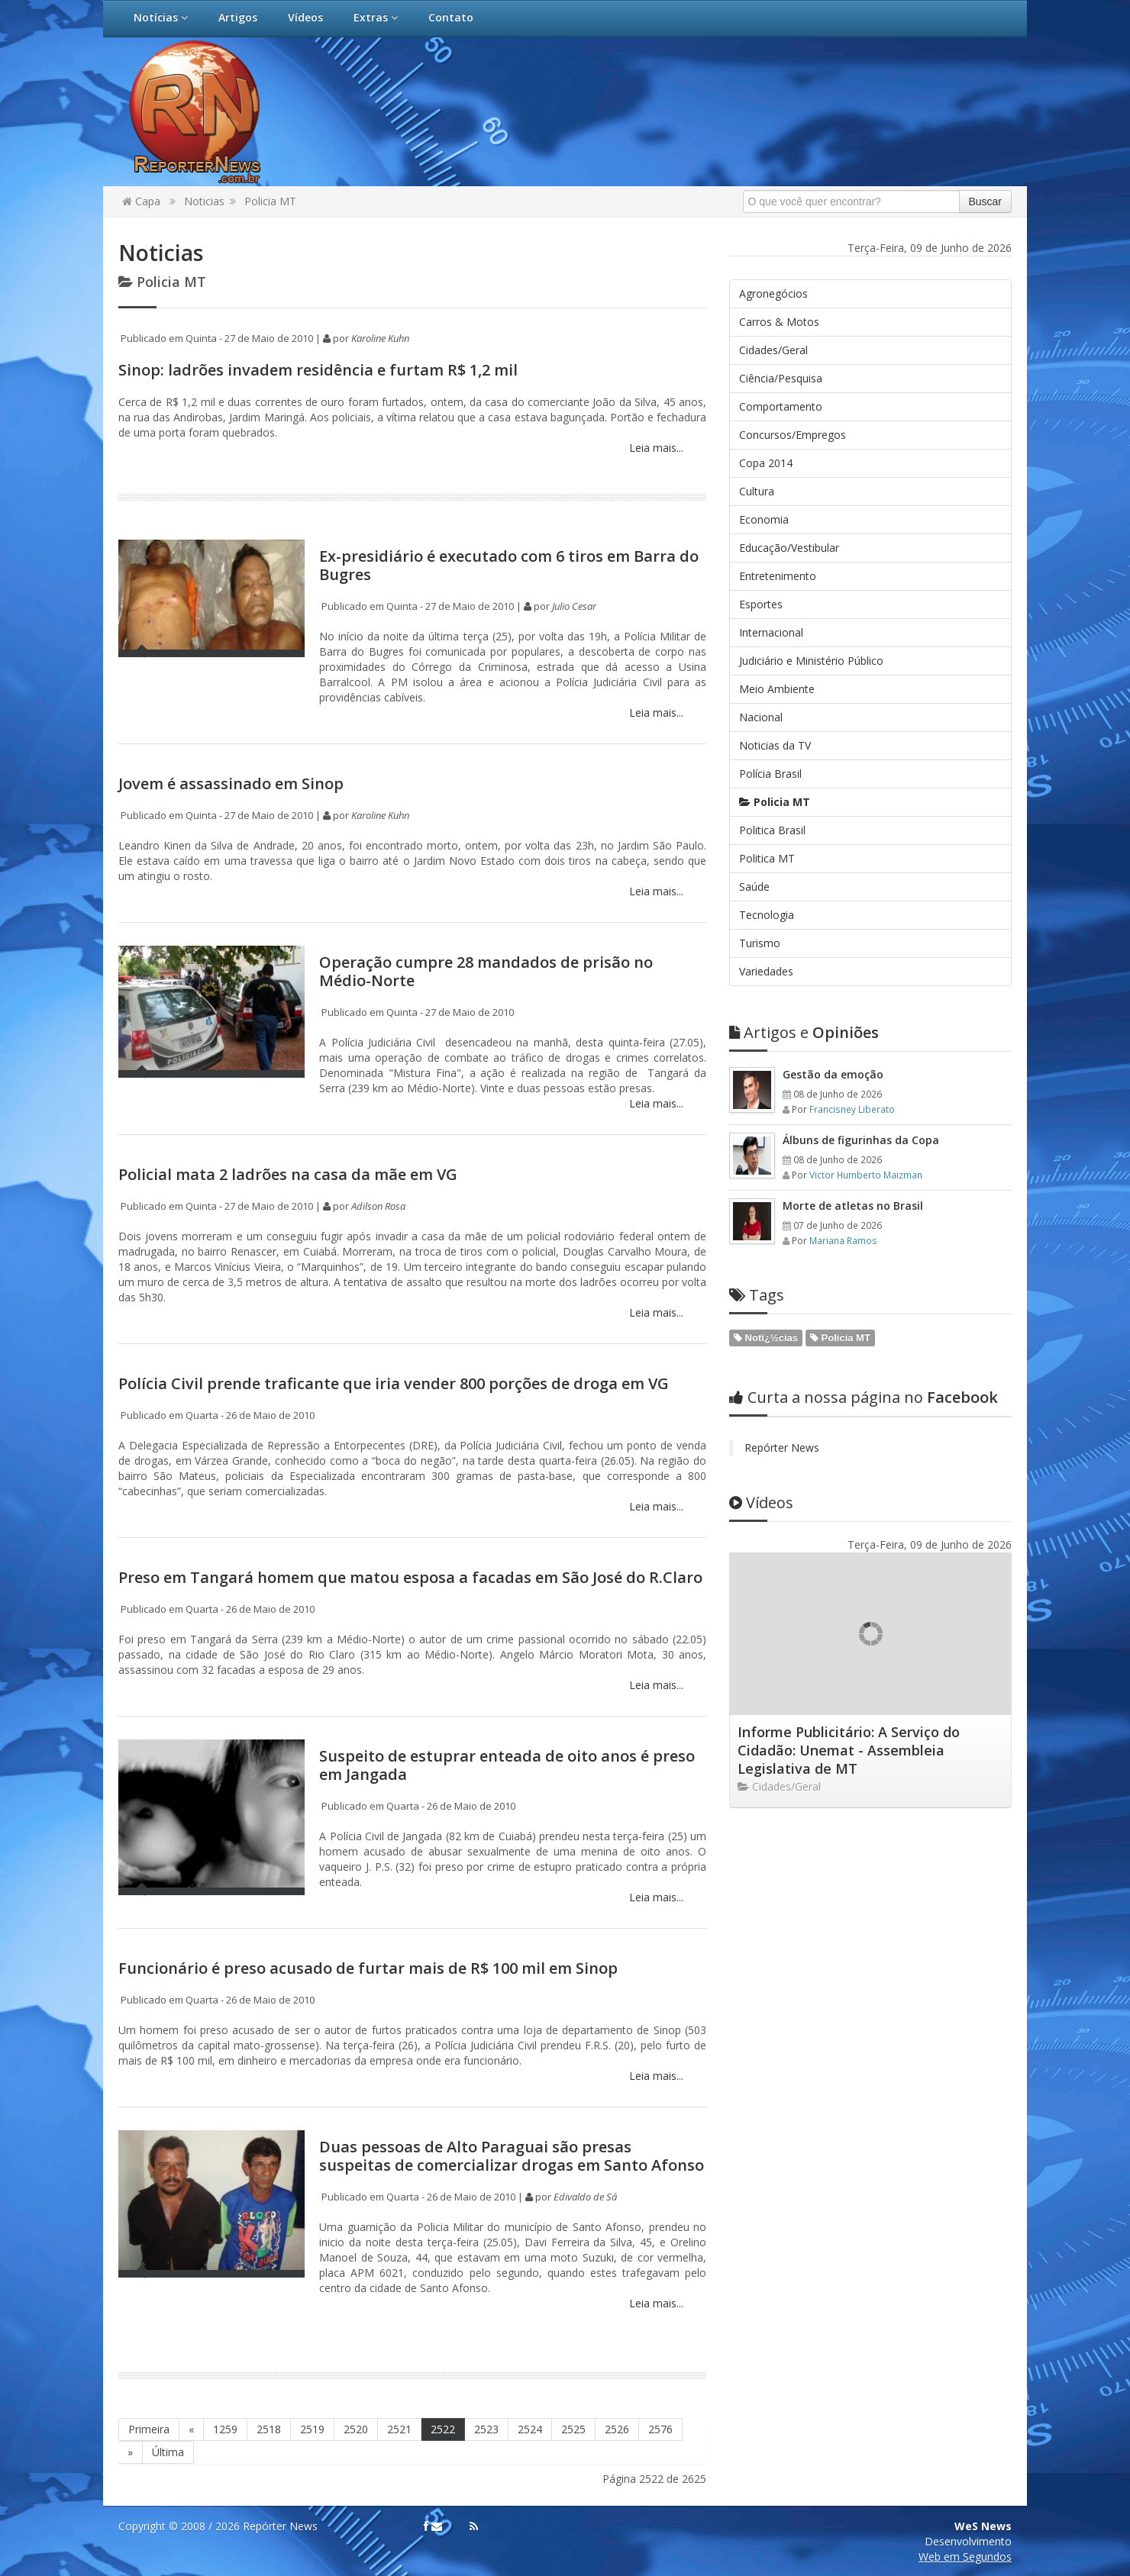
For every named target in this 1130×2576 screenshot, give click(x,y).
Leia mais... (654, 447)
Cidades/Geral (773, 350)
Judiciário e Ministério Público (811, 660)
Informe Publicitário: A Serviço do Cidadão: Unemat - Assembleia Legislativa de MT (849, 1750)
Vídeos (305, 17)
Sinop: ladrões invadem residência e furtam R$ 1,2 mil (318, 369)
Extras (376, 17)
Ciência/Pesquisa (780, 378)
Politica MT (767, 858)
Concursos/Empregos (792, 434)
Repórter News (781, 1447)
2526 (617, 2429)
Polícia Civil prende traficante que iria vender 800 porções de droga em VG (393, 1383)
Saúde (754, 886)
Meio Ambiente (777, 689)
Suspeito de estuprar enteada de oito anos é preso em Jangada (507, 1765)
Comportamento (780, 406)
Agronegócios (773, 293)
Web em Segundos (965, 2556)
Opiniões (804, 1032)
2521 (399, 2429)
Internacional (771, 632)
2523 (486, 2429)
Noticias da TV (775, 745)
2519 (312, 2429)
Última (168, 2452)
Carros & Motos (779, 321)
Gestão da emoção (833, 1074)
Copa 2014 (766, 463)
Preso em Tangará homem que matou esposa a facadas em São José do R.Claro (410, 1577)
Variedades (766, 971)
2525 (573, 2429)
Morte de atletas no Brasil (853, 1205)
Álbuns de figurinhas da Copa (861, 1140)
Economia (764, 519)
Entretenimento (777, 576)
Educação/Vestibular (789, 547)
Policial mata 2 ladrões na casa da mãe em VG (287, 1174)
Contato (450, 17)
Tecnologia (766, 915)
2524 (530, 2429)
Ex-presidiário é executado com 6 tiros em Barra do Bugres (509, 565)
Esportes (761, 604)
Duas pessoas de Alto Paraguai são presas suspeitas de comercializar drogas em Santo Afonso (511, 2155)
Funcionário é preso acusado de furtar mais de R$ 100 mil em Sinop (368, 1968)
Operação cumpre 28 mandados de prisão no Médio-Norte (486, 971)
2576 (660, 2429)
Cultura (756, 491)
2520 (356, 2429)
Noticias (204, 201)
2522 (443, 2429)
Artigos (237, 17)
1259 (225, 2429)
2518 (269, 2429)
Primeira (149, 2429)
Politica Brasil (772, 830)
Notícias (161, 17)
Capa (141, 201)
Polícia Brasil (770, 773)
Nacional (761, 717)
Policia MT (270, 201)
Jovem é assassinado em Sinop (231, 783)
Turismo (759, 943)
